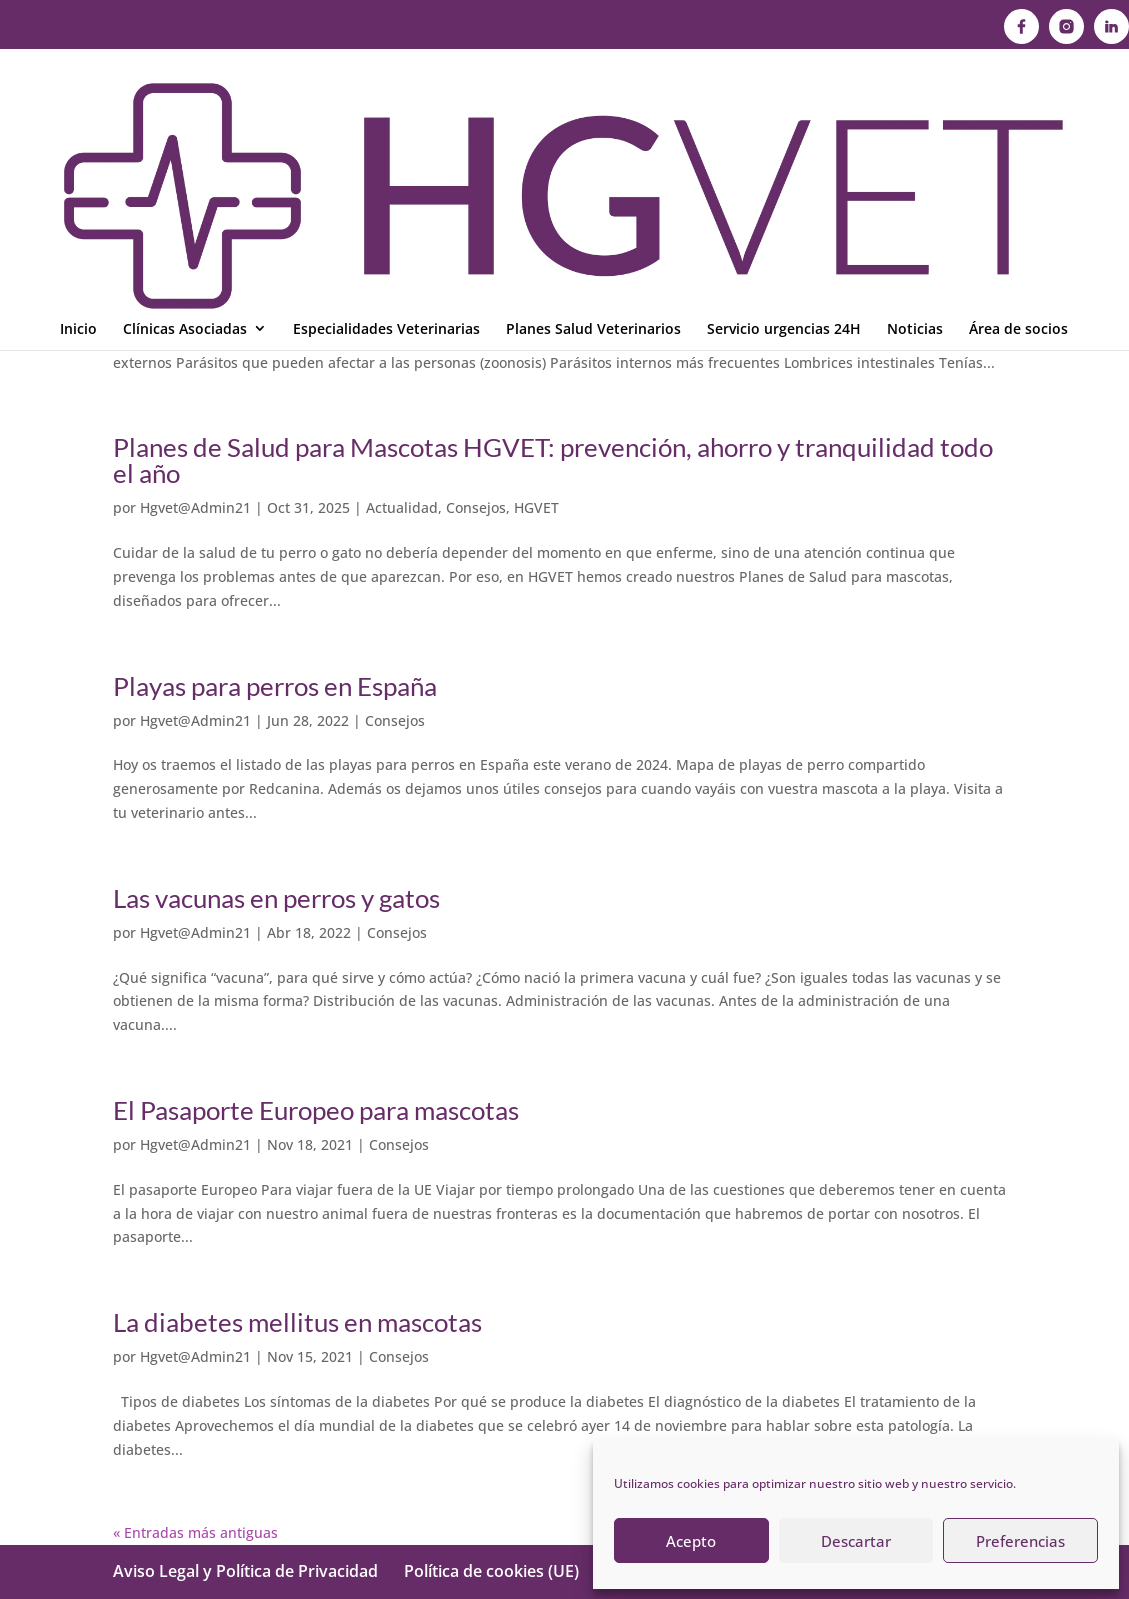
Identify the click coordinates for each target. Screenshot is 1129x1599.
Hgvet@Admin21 (195, 293)
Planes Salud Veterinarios (593, 117)
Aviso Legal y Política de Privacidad (245, 1571)
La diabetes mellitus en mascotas (297, 1322)
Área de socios (1018, 117)
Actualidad (402, 507)
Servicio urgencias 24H (784, 117)
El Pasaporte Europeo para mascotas (316, 1110)
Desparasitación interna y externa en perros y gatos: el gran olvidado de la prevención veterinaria (525, 246)
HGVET (446, 293)
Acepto (691, 1541)
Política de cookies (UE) (491, 1571)
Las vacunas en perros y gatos (276, 898)
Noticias (915, 117)
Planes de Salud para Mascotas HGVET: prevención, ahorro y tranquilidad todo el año (553, 460)
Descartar (856, 1541)
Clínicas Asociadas (185, 117)
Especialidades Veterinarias (386, 117)
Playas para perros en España (275, 686)
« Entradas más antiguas (195, 1532)
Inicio (78, 117)
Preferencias (1020, 1541)
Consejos (386, 293)
